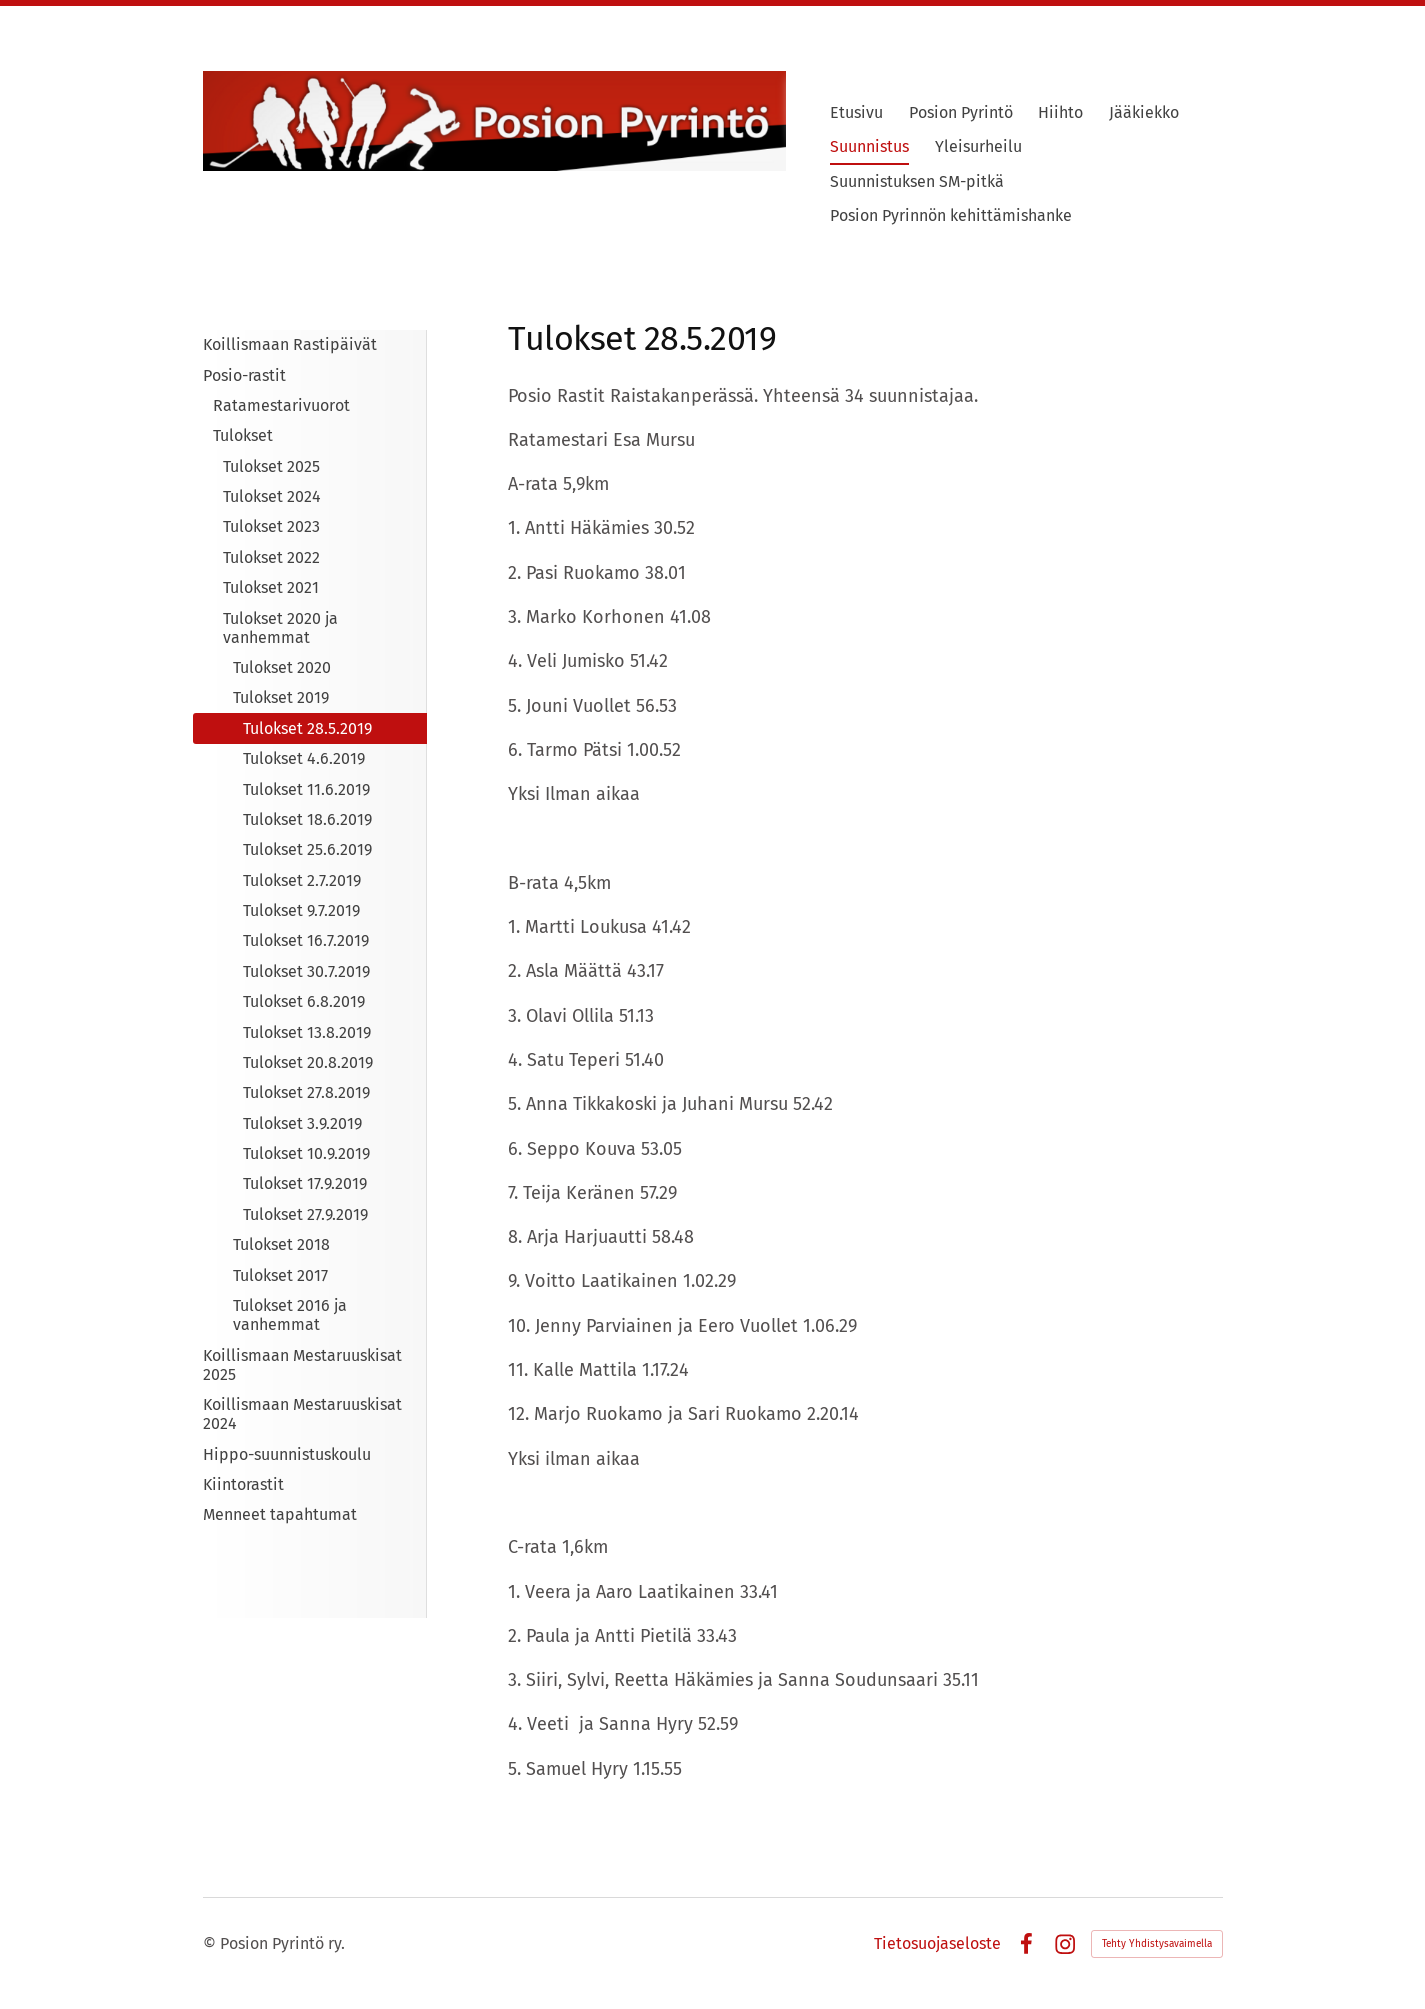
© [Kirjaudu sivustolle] (211, 1943)
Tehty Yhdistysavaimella (1157, 1944)
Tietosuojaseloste (937, 1944)
